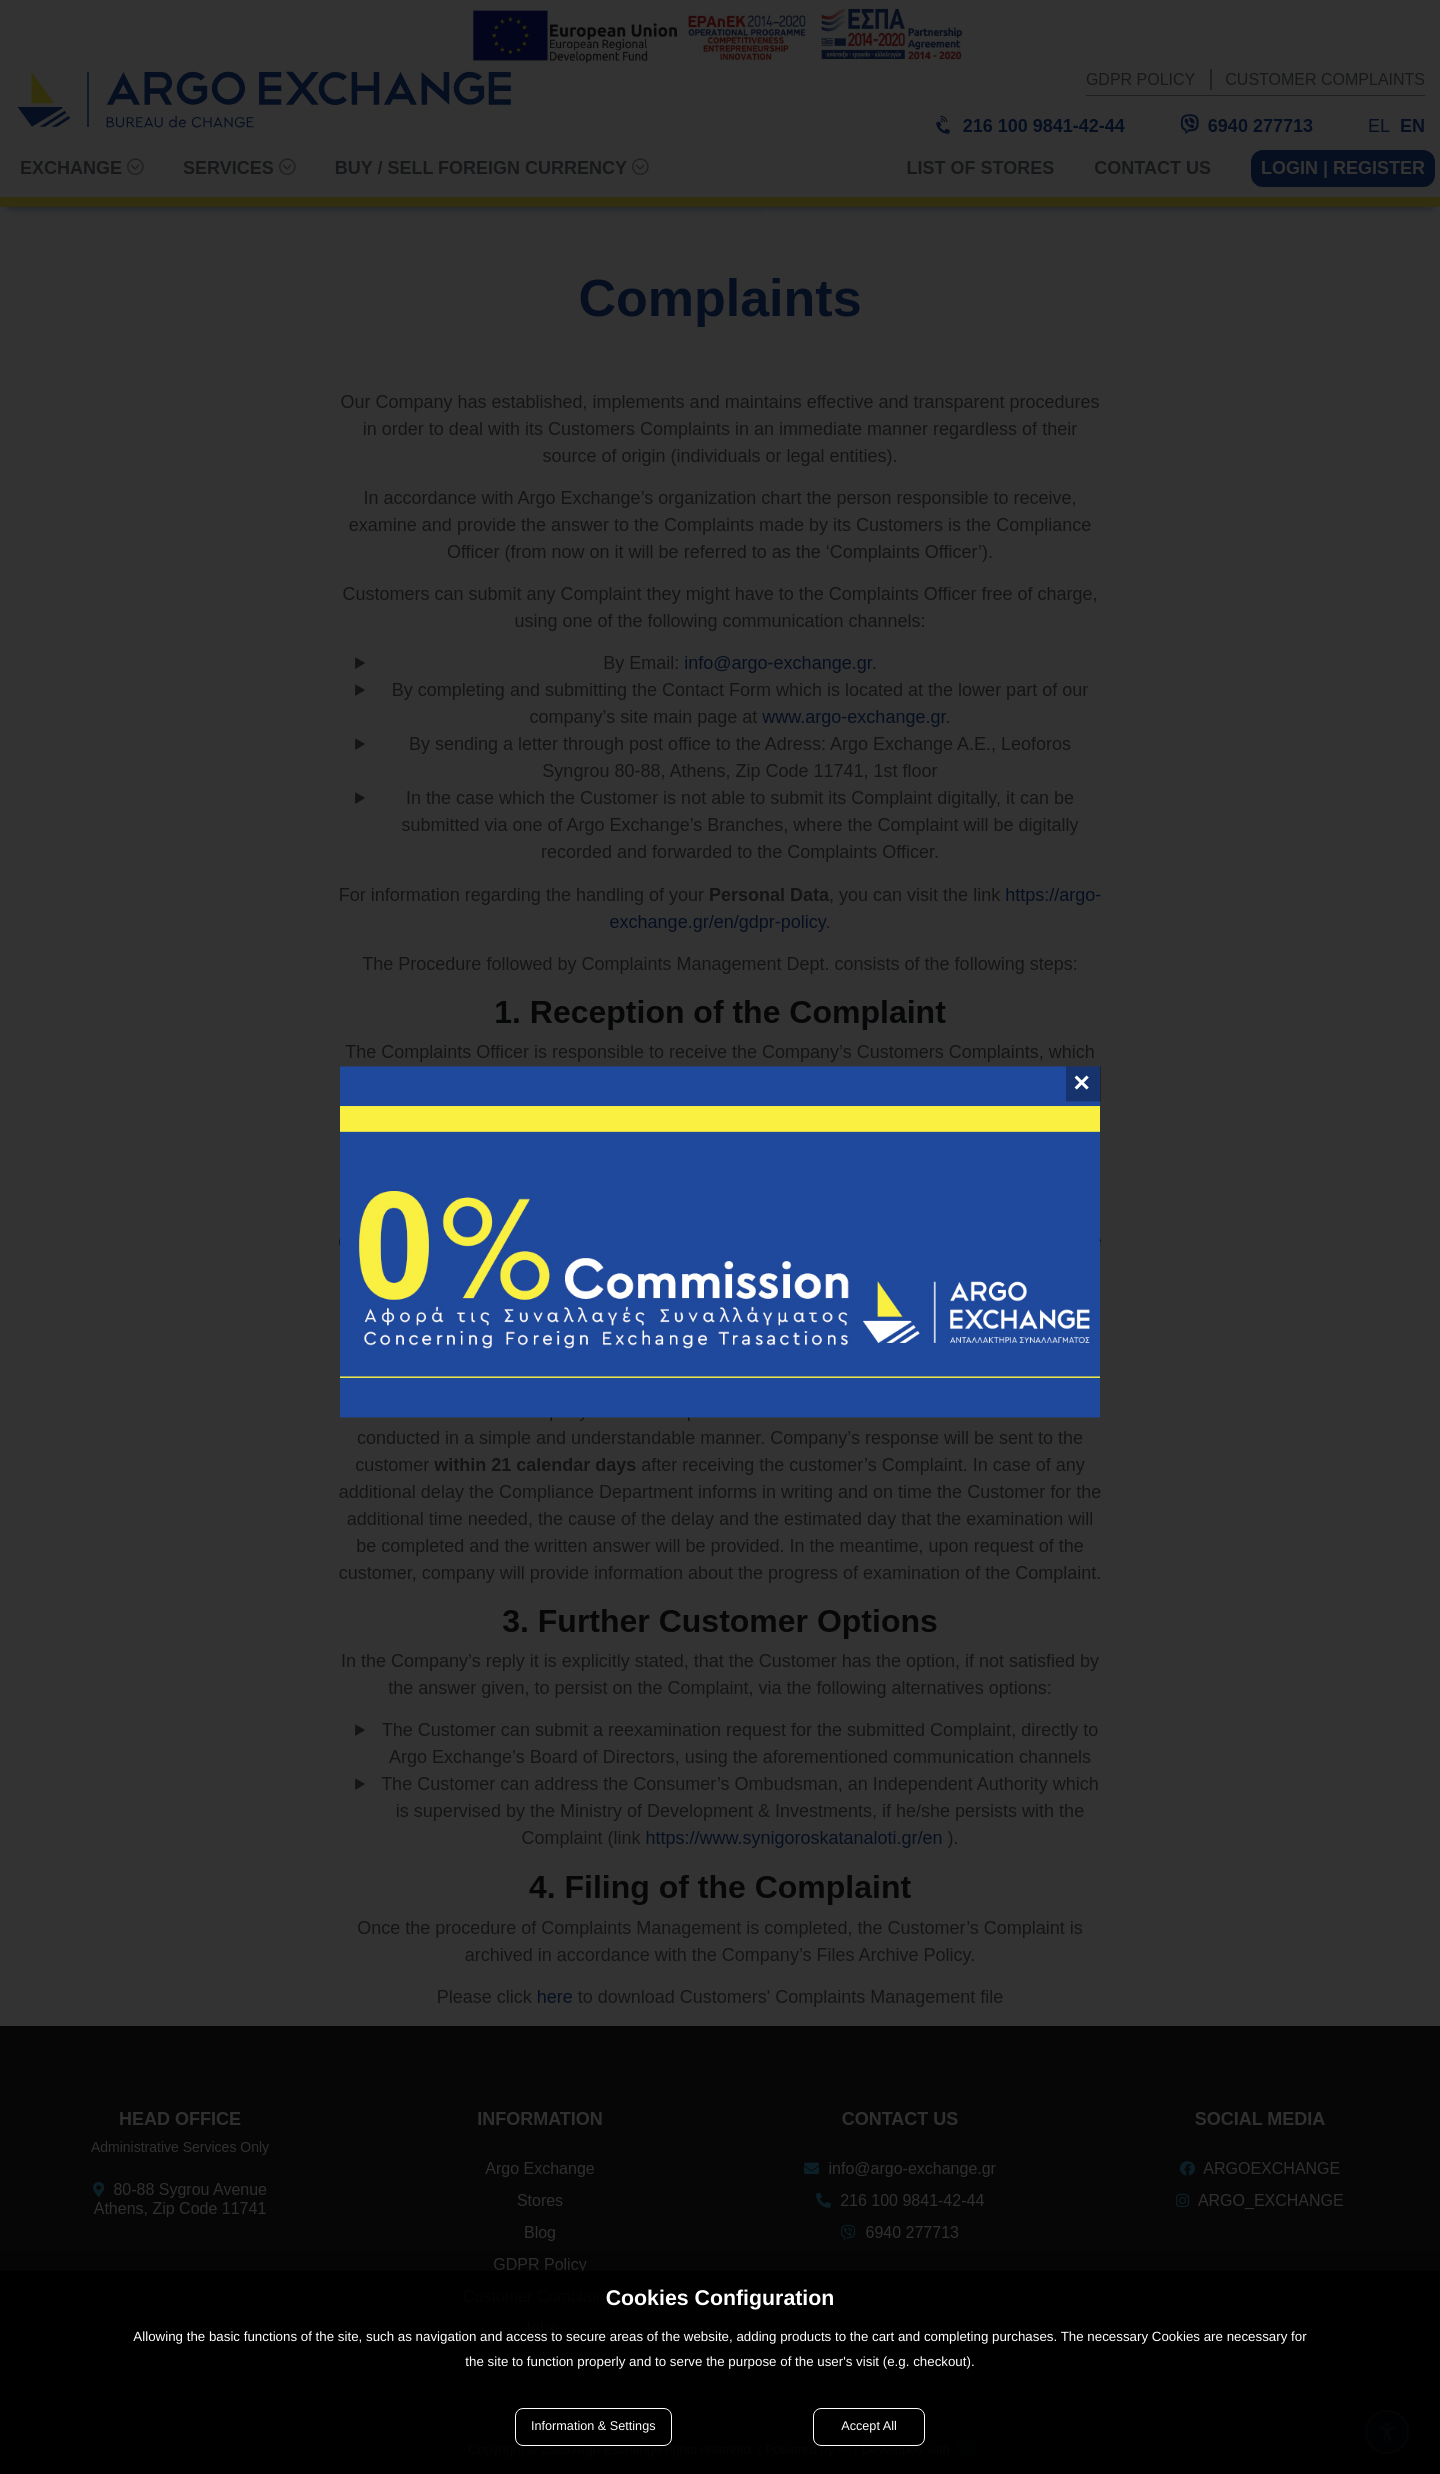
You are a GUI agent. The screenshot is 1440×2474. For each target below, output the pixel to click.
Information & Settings (593, 2426)
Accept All (869, 2426)
